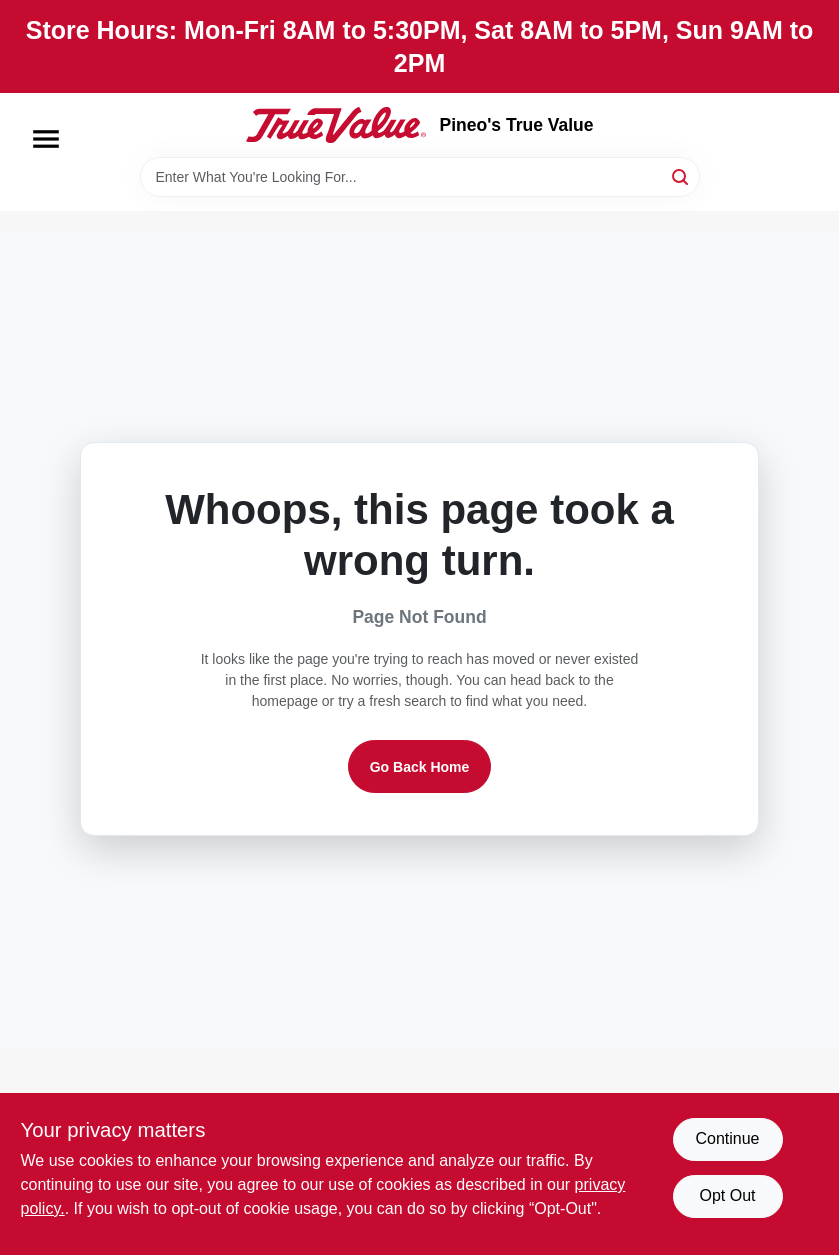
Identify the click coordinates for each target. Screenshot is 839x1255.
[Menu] (46, 139)
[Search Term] (420, 177)
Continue (727, 1138)
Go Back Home (420, 767)
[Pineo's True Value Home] (336, 125)
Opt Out (727, 1195)
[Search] (681, 175)
